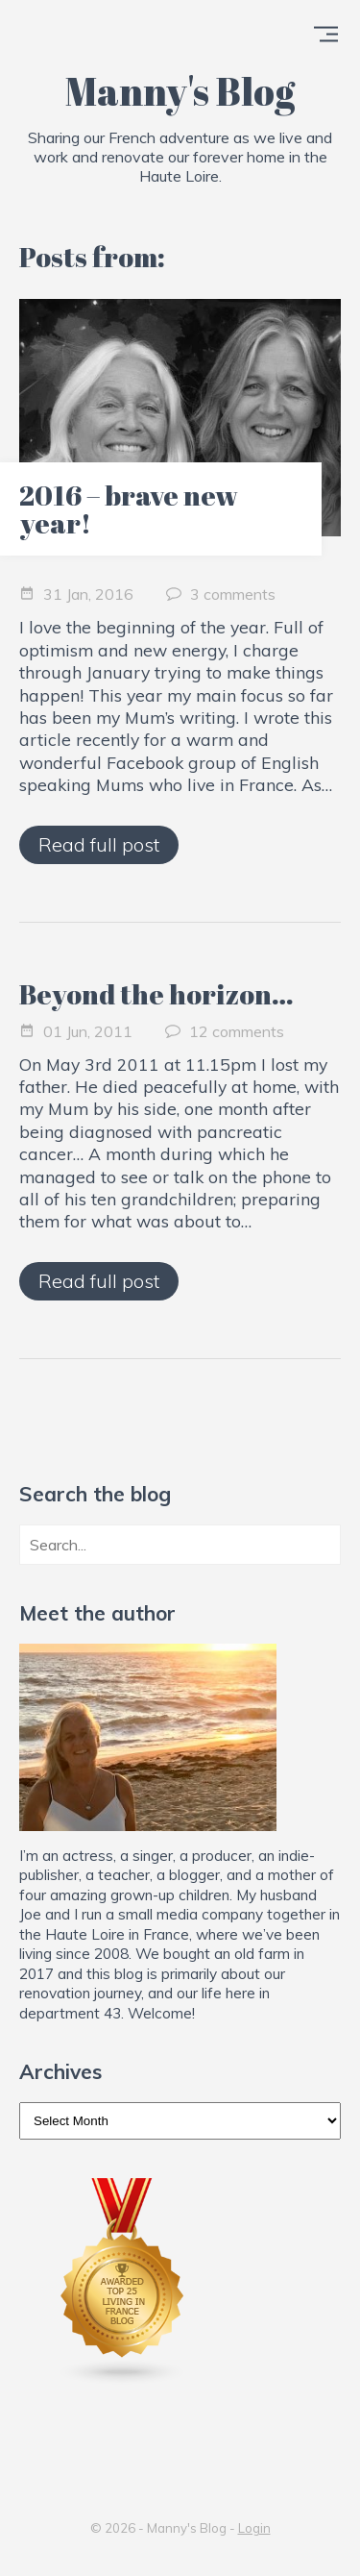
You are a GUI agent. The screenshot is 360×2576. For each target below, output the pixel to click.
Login (254, 2528)
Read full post (98, 844)
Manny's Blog (180, 91)
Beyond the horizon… (156, 994)
